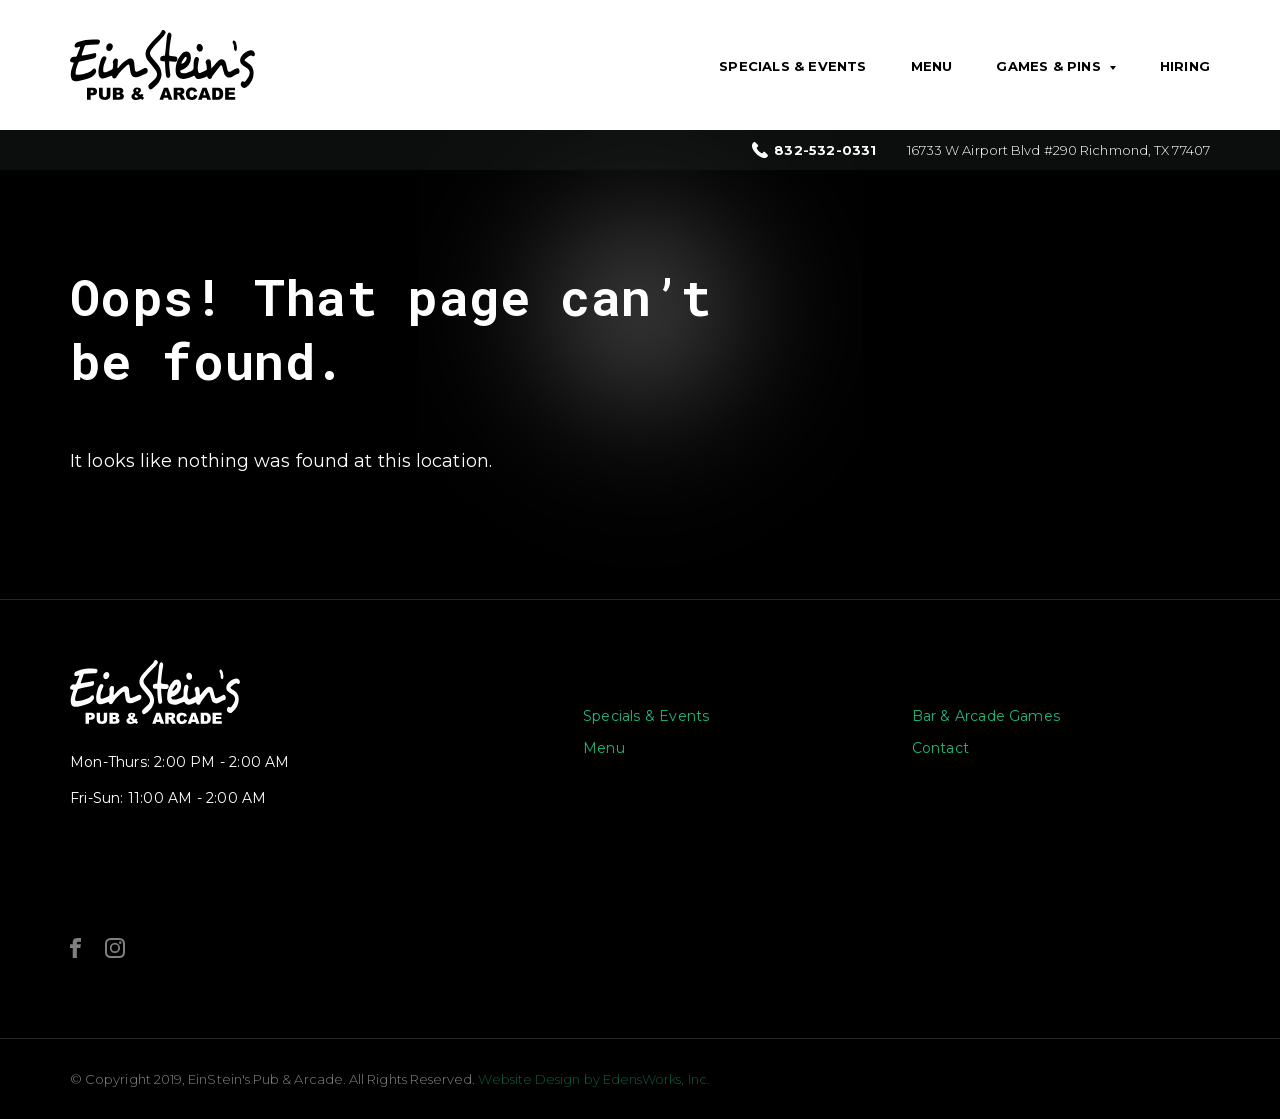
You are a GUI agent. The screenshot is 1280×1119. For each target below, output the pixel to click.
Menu (932, 66)
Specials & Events (792, 66)
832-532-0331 (825, 150)
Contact (940, 748)
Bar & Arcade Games (986, 716)
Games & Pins (1048, 66)
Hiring (1185, 66)
